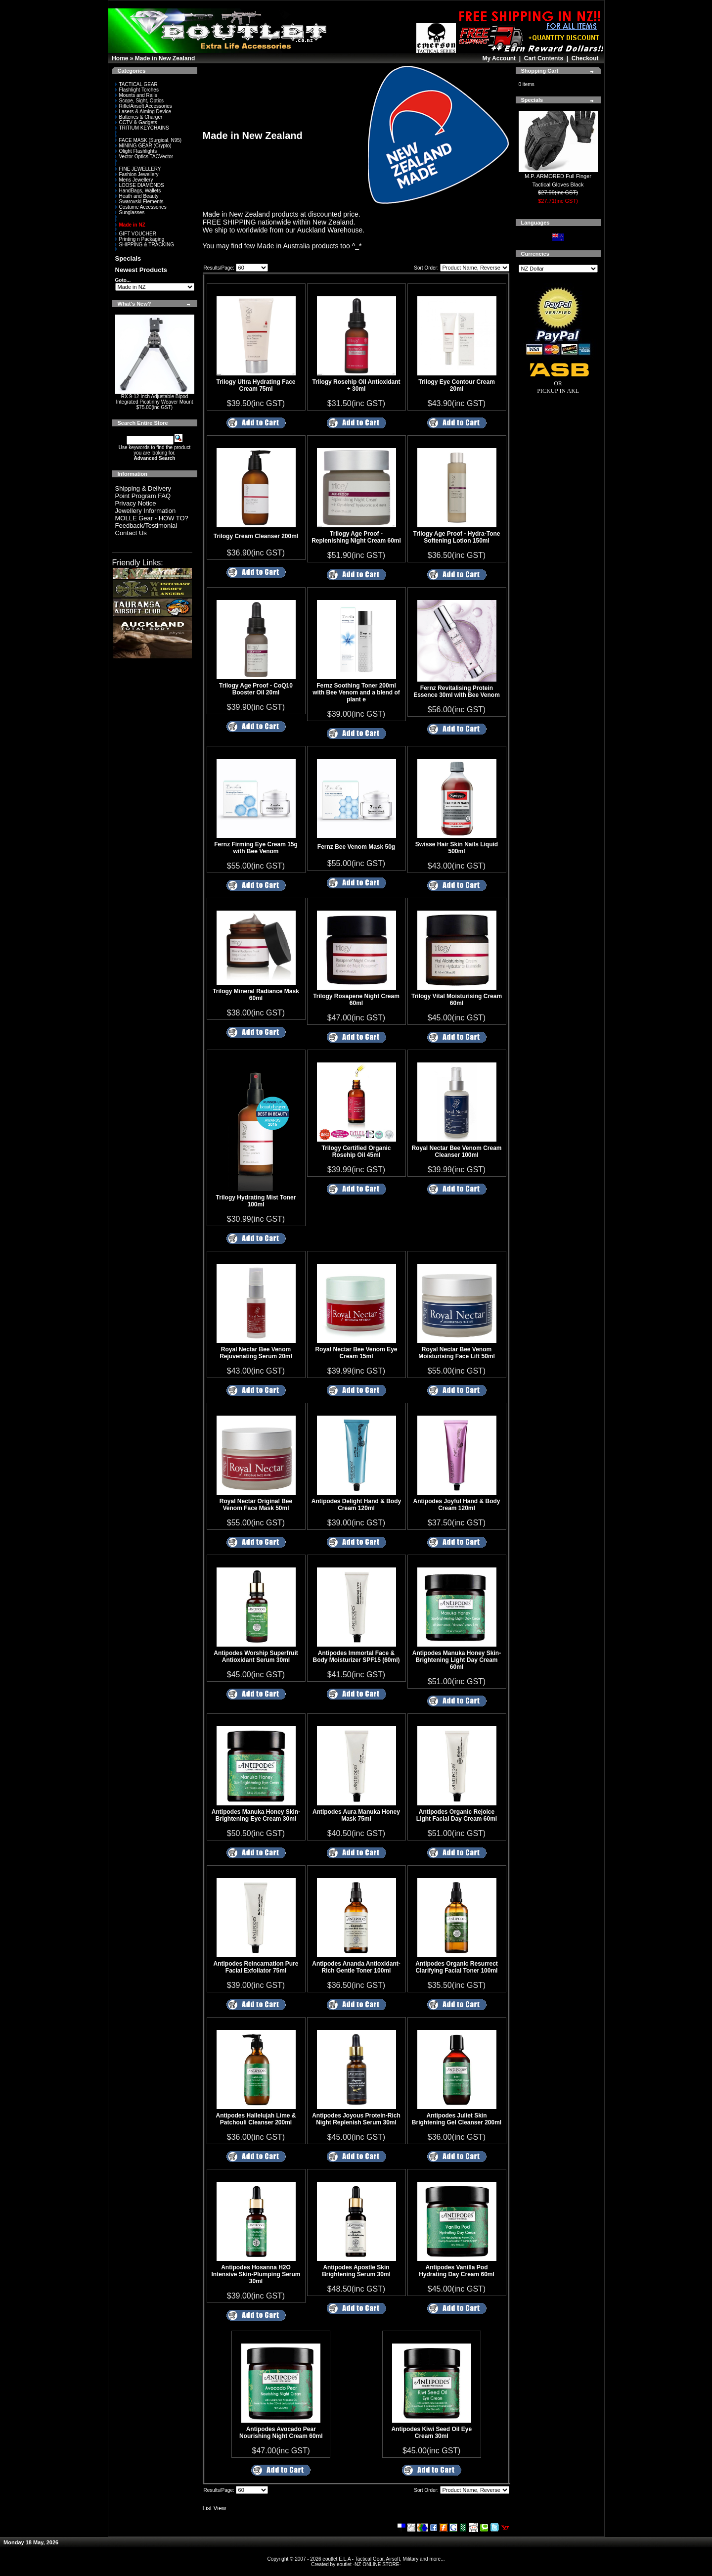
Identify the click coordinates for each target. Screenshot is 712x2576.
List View (214, 2508)
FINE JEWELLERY (138, 169)
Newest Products (141, 270)
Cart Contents (543, 58)
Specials (128, 258)
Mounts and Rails (136, 95)
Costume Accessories (141, 207)
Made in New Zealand (165, 58)
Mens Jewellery (134, 180)
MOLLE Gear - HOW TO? (151, 518)
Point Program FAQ (143, 496)
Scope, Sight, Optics (139, 100)
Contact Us (131, 533)
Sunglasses (130, 212)
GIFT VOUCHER (135, 233)
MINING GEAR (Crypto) (143, 145)
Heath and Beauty (137, 196)
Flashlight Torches (137, 89)
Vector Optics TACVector (144, 156)
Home (120, 58)
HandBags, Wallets (138, 190)
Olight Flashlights (136, 151)
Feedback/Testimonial (146, 525)
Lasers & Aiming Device (143, 111)
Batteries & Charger (139, 117)
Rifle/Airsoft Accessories (143, 106)
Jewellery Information (145, 510)
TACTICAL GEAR (136, 84)
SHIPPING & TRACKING (145, 244)
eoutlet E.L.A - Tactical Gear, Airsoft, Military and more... (383, 2559)
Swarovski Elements (139, 201)
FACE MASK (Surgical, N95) (148, 140)
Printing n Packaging (140, 239)
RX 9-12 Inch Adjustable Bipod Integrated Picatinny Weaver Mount (154, 399)
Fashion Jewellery (137, 174)
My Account (499, 58)
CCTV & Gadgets (136, 122)
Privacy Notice (135, 503)
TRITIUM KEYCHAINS (142, 128)
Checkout (585, 58)
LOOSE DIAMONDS (139, 185)
